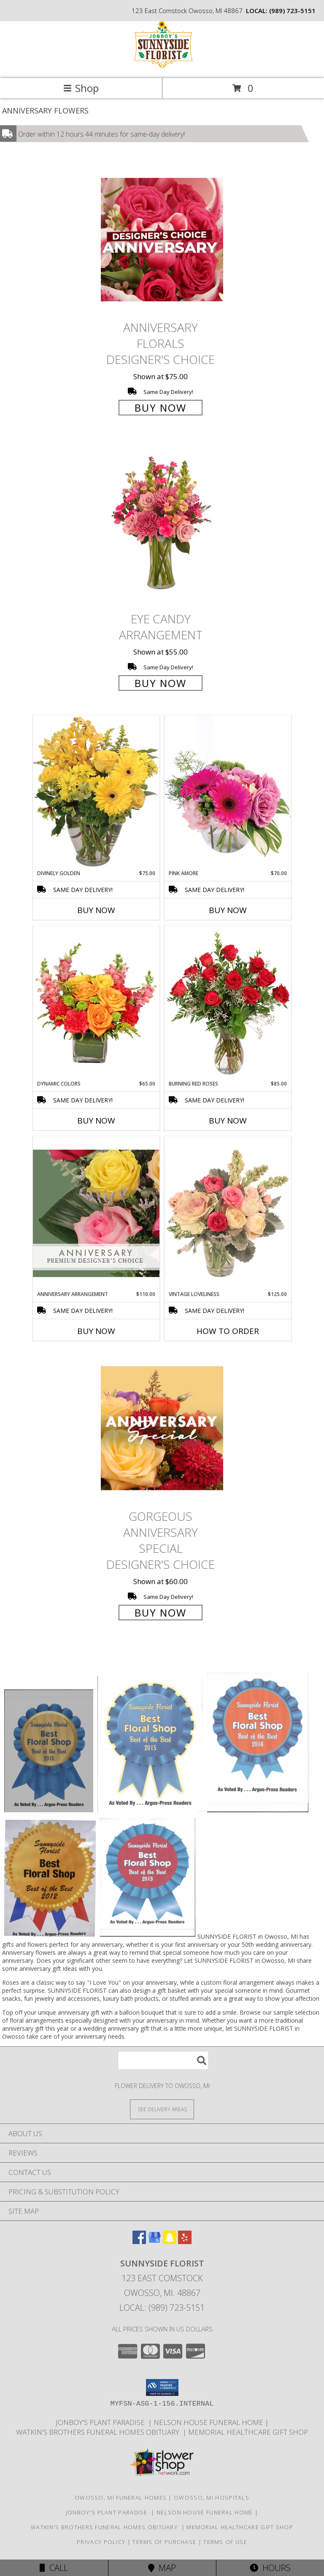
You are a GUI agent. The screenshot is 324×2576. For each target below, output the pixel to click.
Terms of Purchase (164, 2542)
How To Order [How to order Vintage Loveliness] (228, 1331)
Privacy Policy (101, 2542)
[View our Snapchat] (169, 2241)
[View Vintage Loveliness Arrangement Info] (228, 1213)
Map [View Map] (162, 2567)
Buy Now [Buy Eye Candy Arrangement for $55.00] (160, 683)
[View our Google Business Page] (154, 2241)
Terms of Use (225, 2542)
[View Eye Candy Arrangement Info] (162, 524)
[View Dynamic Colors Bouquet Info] (96, 1003)
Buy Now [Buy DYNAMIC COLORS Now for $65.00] (96, 1120)
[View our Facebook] (139, 2241)
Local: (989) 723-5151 (162, 2307)
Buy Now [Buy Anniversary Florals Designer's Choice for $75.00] (160, 408)
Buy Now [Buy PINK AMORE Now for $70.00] (228, 910)
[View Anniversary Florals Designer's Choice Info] (162, 239)
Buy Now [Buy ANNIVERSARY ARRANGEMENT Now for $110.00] (96, 1331)
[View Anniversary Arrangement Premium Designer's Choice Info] (96, 1213)
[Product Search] (163, 2060)
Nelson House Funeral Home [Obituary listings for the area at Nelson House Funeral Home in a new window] (209, 2422)
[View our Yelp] (185, 2241)
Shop (81, 88)
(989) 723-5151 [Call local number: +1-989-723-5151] (292, 10)
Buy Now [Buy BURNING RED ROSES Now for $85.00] (228, 1120)
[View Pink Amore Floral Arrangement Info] (228, 792)
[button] (162, 2387)
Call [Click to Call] (54, 2567)
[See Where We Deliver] (162, 2109)
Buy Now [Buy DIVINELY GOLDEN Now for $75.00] (96, 910)
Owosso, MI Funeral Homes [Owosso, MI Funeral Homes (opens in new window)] (121, 2497)
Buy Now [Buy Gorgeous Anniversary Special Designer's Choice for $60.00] (160, 1612)
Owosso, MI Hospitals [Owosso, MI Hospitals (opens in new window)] (211, 2497)
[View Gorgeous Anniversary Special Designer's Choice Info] (162, 1428)
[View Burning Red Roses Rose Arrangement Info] (228, 1003)
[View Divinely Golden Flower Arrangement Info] (96, 792)
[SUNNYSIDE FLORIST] (162, 66)
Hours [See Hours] (270, 2567)
